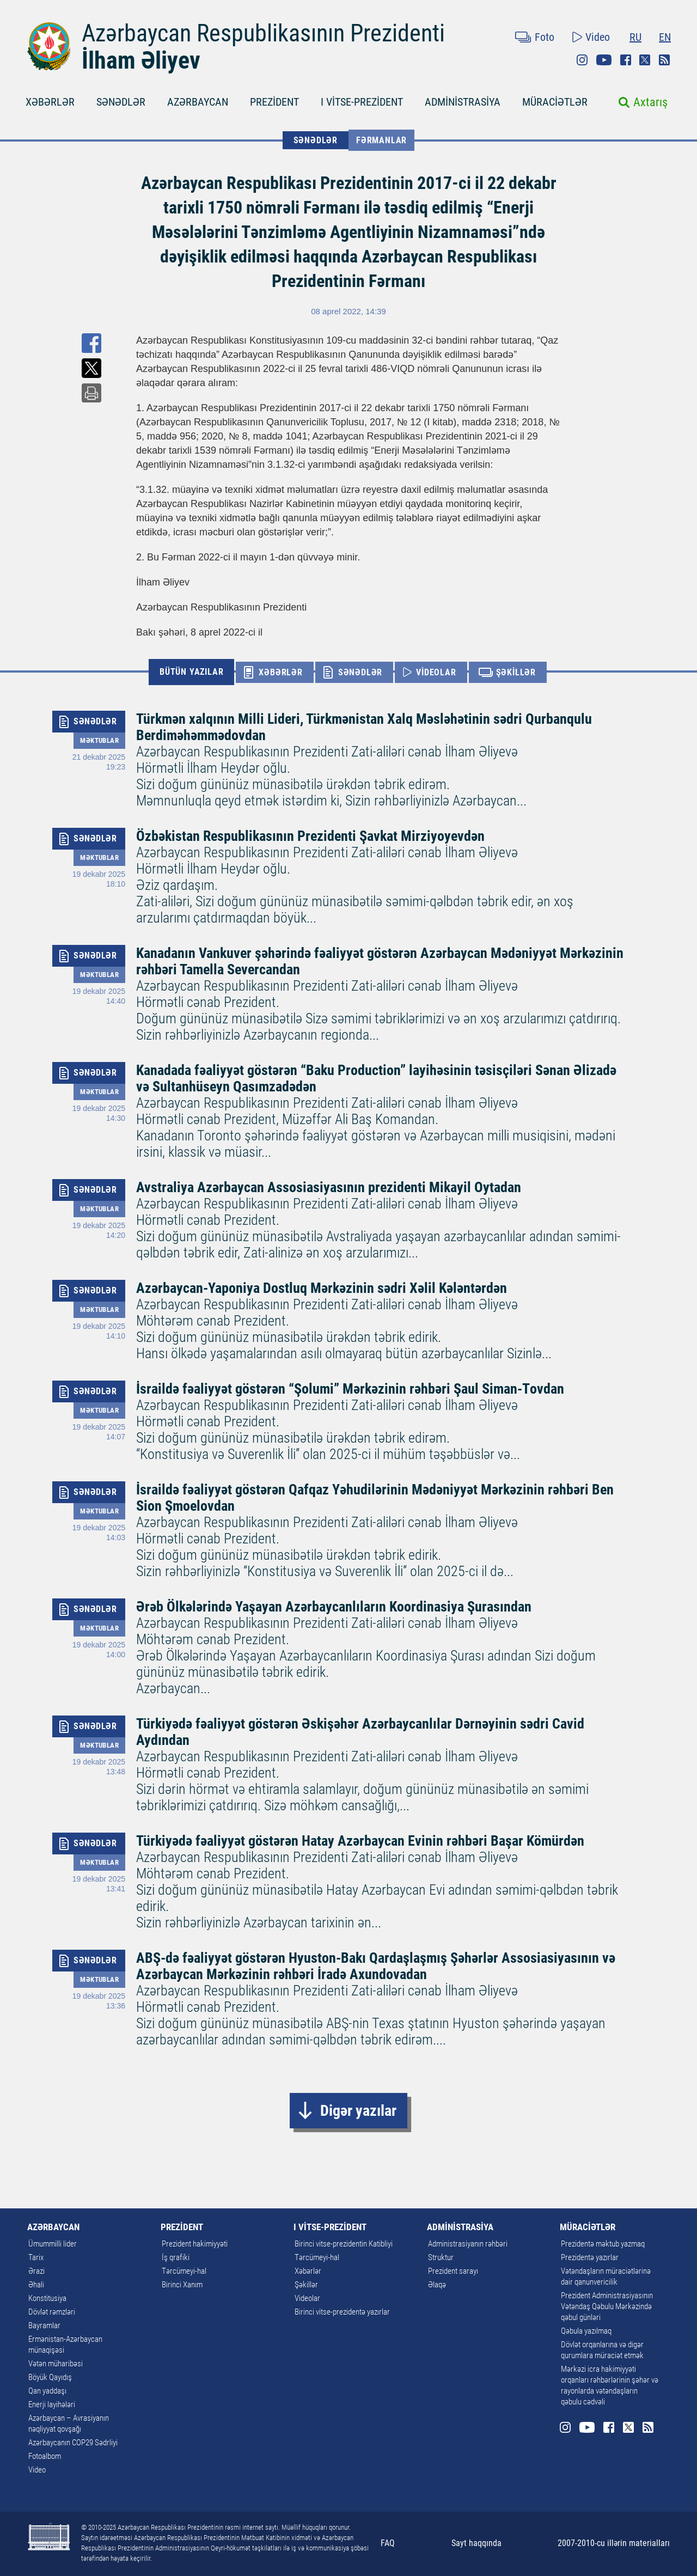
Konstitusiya (47, 2298)
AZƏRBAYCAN (197, 101)
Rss (664, 59)
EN (665, 37)
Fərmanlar (381, 140)
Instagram (582, 59)
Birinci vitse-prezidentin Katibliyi (344, 2244)
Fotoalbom (44, 2456)
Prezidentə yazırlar (590, 2257)
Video (597, 37)
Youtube (604, 59)
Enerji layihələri (51, 2404)
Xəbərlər (308, 2271)
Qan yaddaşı (47, 2391)
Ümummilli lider (52, 2244)
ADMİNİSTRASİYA (462, 101)
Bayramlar (44, 2325)
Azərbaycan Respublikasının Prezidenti (263, 33)
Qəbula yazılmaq (586, 2331)
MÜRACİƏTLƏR (555, 101)
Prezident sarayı (453, 2271)
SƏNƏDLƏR (120, 101)
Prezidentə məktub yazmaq (603, 2244)
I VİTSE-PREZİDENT (362, 101)
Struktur (441, 2257)
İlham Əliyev (141, 60)
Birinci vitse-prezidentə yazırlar (342, 2312)
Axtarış (650, 102)
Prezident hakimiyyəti (195, 2244)
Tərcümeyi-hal (184, 2271)
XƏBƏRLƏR (50, 101)
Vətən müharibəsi (55, 2364)
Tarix (36, 2257)
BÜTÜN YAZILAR (191, 672)
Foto (544, 37)
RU (635, 37)
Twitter (644, 59)
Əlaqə (437, 2285)
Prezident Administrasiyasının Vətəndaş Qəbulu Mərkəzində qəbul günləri (607, 2306)
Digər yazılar (358, 2111)
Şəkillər (306, 2285)
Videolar (307, 2298)
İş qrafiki (175, 2257)
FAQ (388, 2543)
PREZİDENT (274, 101)
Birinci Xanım (182, 2285)
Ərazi (36, 2271)
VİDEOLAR (436, 672)
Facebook (625, 59)
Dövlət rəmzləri (51, 2312)
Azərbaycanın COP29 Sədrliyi (73, 2442)
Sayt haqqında (476, 2543)
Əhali (36, 2285)
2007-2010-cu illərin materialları (614, 2543)
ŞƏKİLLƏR (516, 672)
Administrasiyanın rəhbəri (468, 2244)
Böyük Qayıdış (50, 2377)
